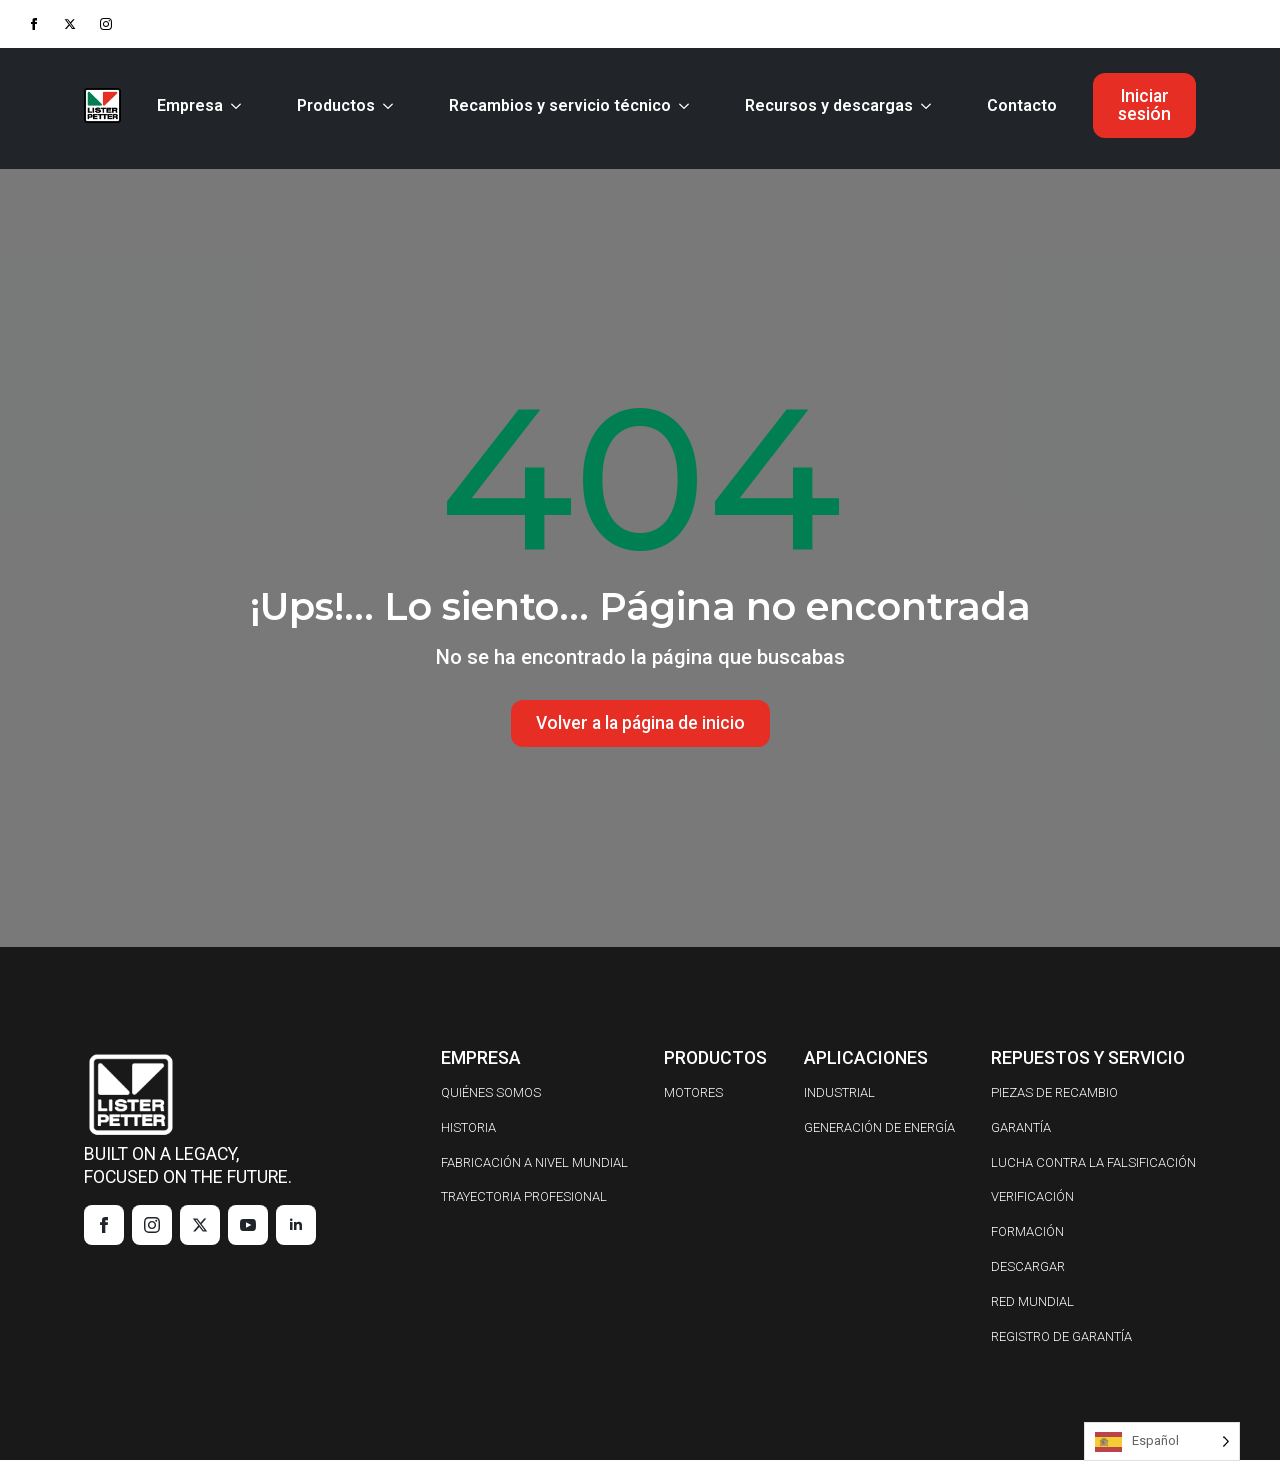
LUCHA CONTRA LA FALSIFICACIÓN (1093, 1162)
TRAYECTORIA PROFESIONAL (524, 1197)
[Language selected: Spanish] (1162, 1441)
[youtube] (248, 1226)
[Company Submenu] (240, 106)
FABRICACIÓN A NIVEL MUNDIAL (534, 1162)
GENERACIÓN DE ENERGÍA (879, 1128)
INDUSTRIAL (839, 1093)
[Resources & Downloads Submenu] (930, 106)
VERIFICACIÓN (1032, 1197)
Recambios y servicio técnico (560, 105)
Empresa (190, 105)
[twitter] (70, 24)
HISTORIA (468, 1128)
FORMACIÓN (1027, 1232)
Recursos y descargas (829, 105)
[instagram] (106, 24)
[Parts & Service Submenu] (688, 106)
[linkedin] (296, 1226)
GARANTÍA (1021, 1128)
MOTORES (693, 1093)
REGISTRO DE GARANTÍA (1061, 1336)
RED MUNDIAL (1032, 1302)
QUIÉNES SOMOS (491, 1093)
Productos (336, 105)
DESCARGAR (1028, 1267)
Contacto (1022, 105)
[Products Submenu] (392, 106)
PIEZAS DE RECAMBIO (1054, 1093)
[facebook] (34, 24)
